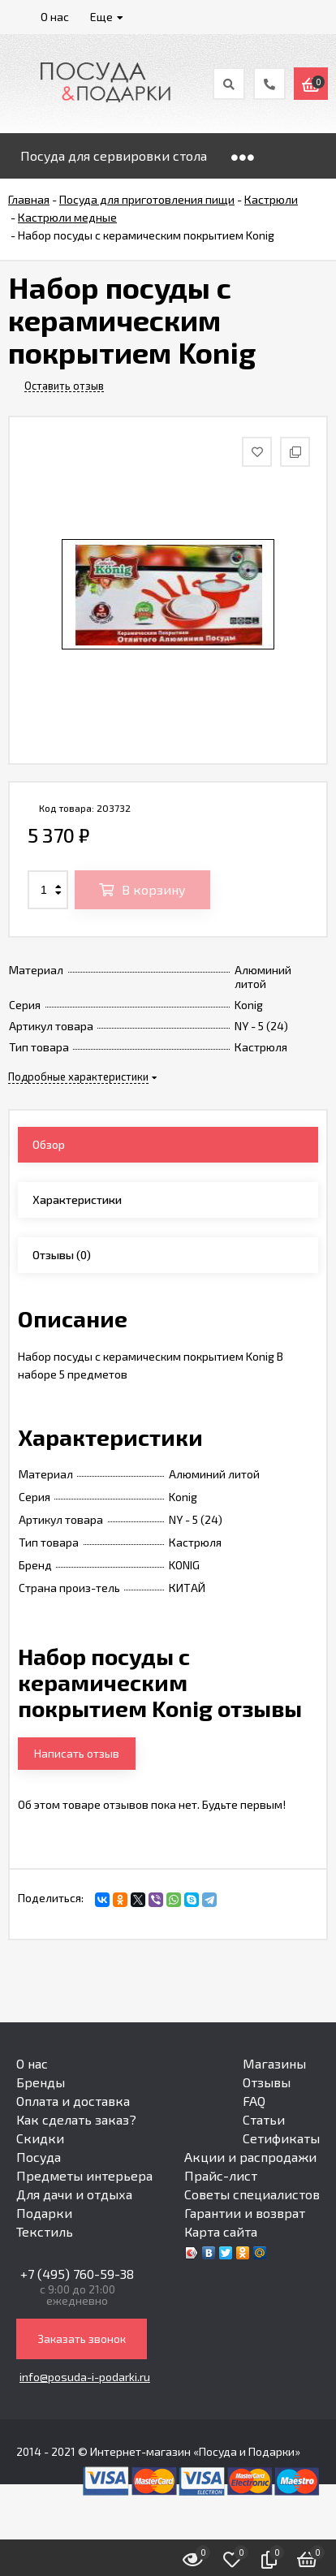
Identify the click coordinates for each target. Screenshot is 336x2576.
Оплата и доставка (73, 2100)
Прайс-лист (220, 2175)
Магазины (274, 2063)
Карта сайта (220, 2231)
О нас (32, 2063)
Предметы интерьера (84, 2175)
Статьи (264, 2119)
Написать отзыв (76, 1753)
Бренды (40, 2082)
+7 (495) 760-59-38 (77, 2273)
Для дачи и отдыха (74, 2194)
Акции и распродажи (250, 2156)
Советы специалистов (252, 2194)
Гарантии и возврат (244, 2212)
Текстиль (44, 2231)
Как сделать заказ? (76, 2119)
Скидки (40, 2138)
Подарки (44, 2212)
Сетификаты (281, 2138)
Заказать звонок (81, 2338)
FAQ (254, 2100)
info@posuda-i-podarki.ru (84, 2377)
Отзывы (267, 2082)
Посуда (38, 2156)
